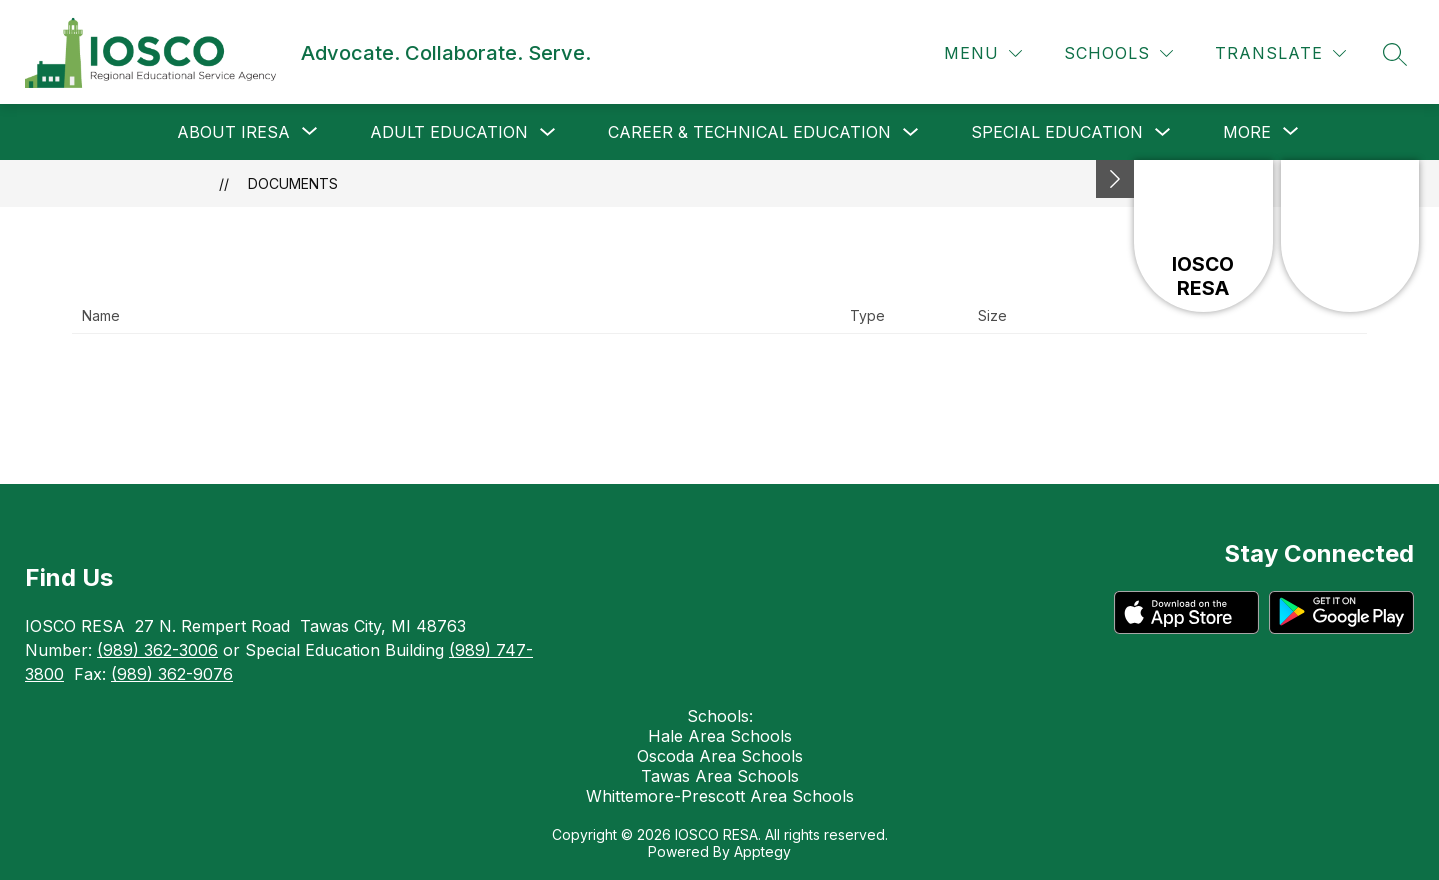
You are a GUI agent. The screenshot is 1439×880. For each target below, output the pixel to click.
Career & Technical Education (749, 132)
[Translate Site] (1280, 53)
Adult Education (449, 132)
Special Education (1057, 132)
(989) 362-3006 (157, 650)
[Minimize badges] (1115, 179)
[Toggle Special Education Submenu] (1163, 132)
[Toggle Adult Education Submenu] (548, 132)
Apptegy (762, 851)
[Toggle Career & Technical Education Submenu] (911, 132)
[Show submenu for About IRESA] (233, 132)
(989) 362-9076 (172, 674)
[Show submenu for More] (1247, 132)
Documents (293, 183)
